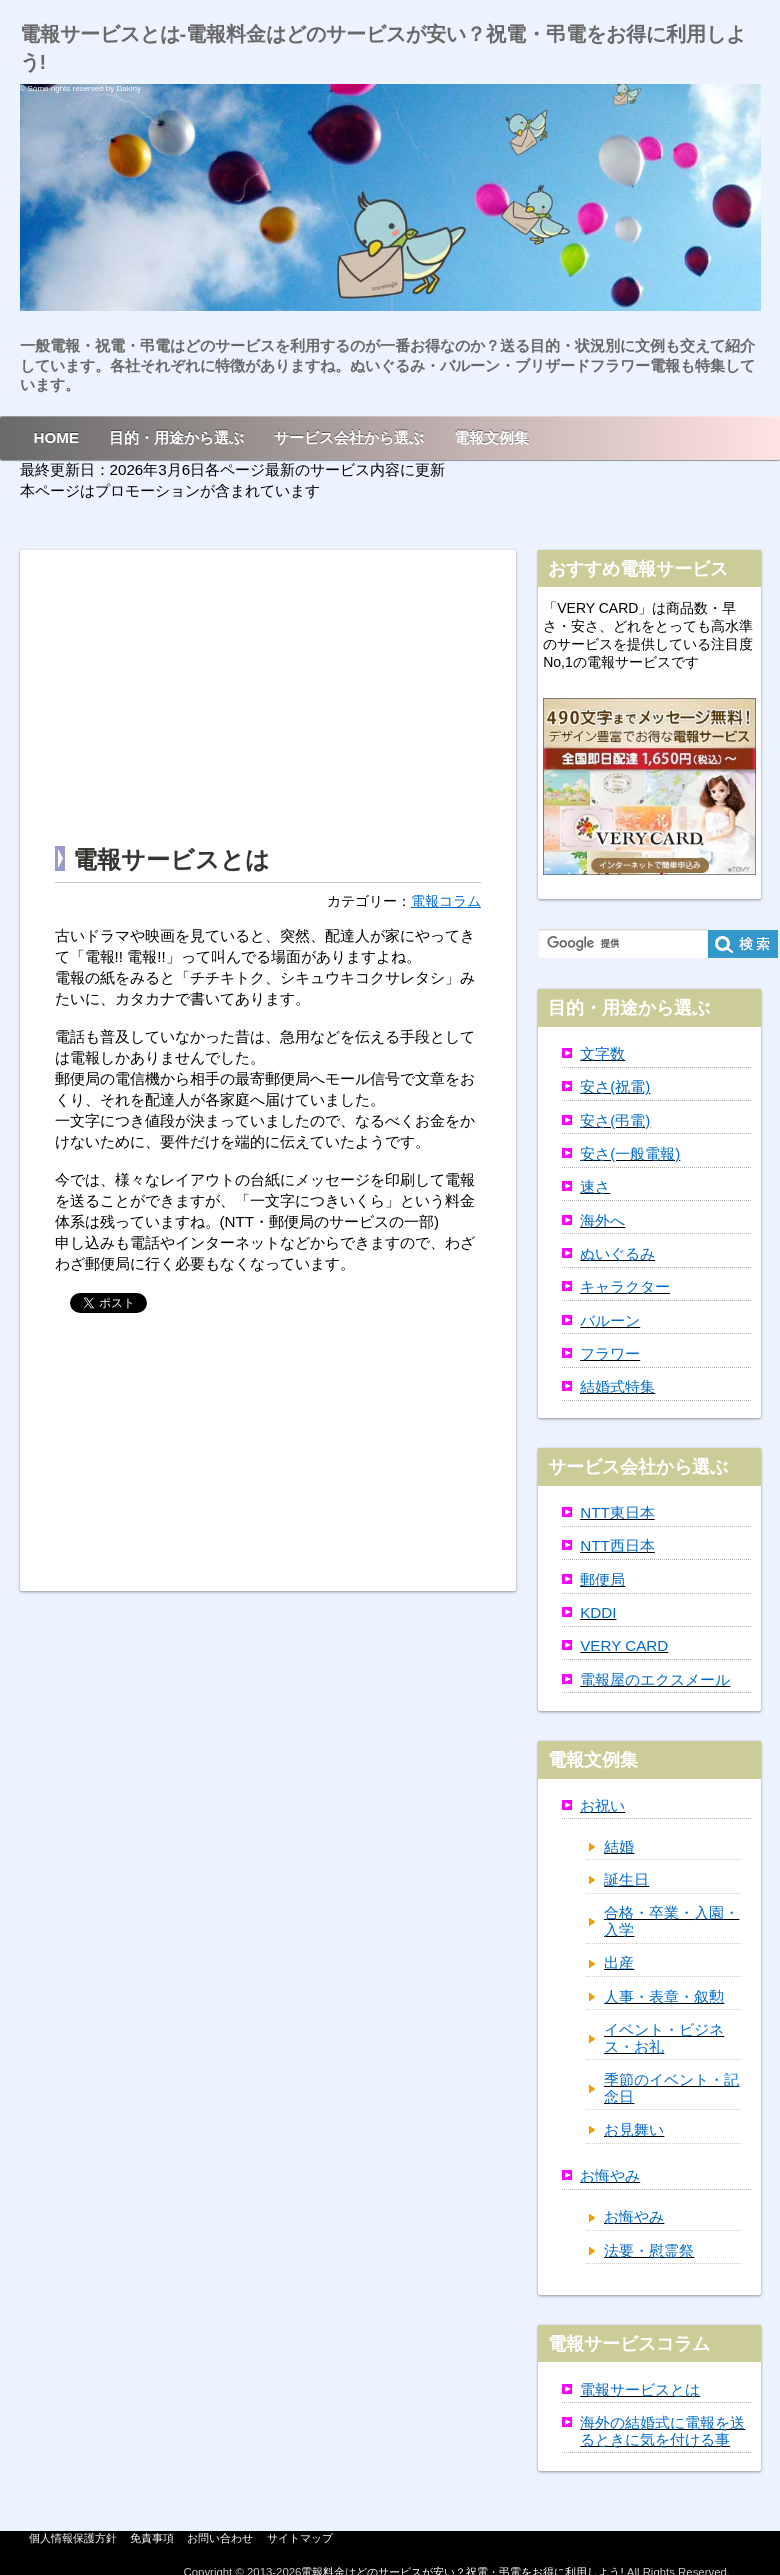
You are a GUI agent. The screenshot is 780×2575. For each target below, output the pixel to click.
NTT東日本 (617, 1512)
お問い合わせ (220, 2538)
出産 (619, 1962)
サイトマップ (300, 2538)
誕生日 (626, 1879)
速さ (595, 1186)
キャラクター (625, 1286)
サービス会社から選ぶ (349, 437)
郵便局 (602, 1579)
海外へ (602, 1220)
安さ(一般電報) (630, 1153)
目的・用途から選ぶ (176, 437)
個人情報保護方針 (73, 2538)
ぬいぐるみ (617, 1253)
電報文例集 (491, 437)
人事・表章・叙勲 (664, 1996)
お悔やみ (610, 2175)
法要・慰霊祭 (649, 2250)
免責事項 (152, 2538)
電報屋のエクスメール (655, 1679)
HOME (57, 437)
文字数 (602, 1053)
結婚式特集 (617, 1386)
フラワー (610, 1353)
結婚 (619, 1846)
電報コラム (446, 901)
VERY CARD (624, 1645)
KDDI (598, 1612)
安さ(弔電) (615, 1120)
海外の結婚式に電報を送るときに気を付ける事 (662, 2431)
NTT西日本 (617, 1545)
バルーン (610, 1320)
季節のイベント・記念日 (671, 2088)
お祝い (602, 1805)
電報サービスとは (640, 2389)
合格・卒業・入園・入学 (671, 1921)
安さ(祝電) (615, 1086)
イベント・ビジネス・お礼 (664, 2038)
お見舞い (634, 2129)
